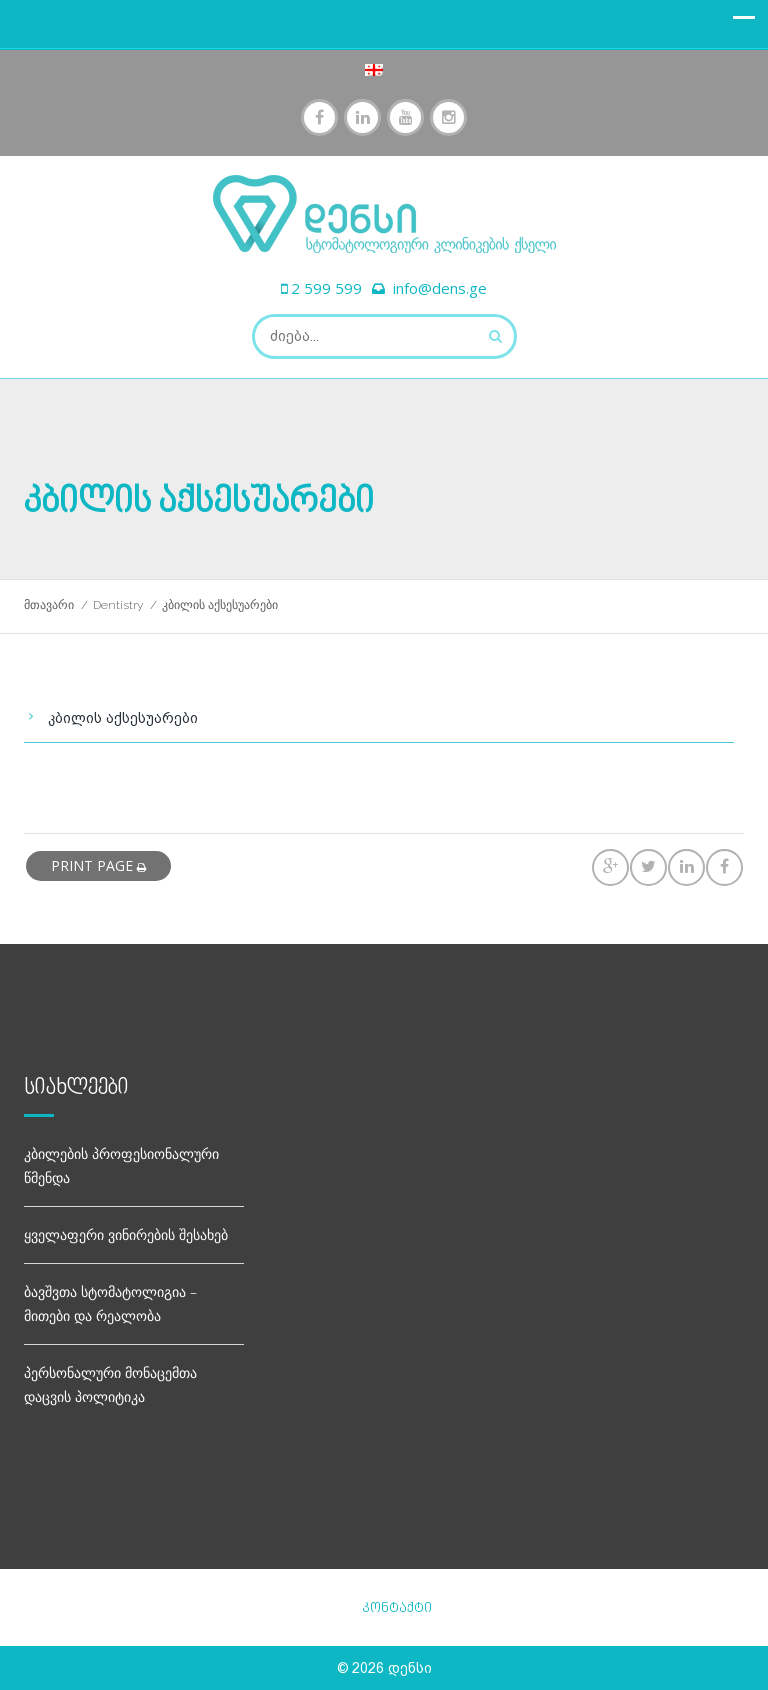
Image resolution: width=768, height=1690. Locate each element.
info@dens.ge (440, 288)
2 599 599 (326, 288)
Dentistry (118, 605)
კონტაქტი (397, 1608)
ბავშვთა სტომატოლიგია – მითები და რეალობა (110, 1303)
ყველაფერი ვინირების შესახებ (126, 1234)
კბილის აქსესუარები (123, 718)
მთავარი (49, 605)
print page (98, 865)
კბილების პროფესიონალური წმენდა (121, 1165)
